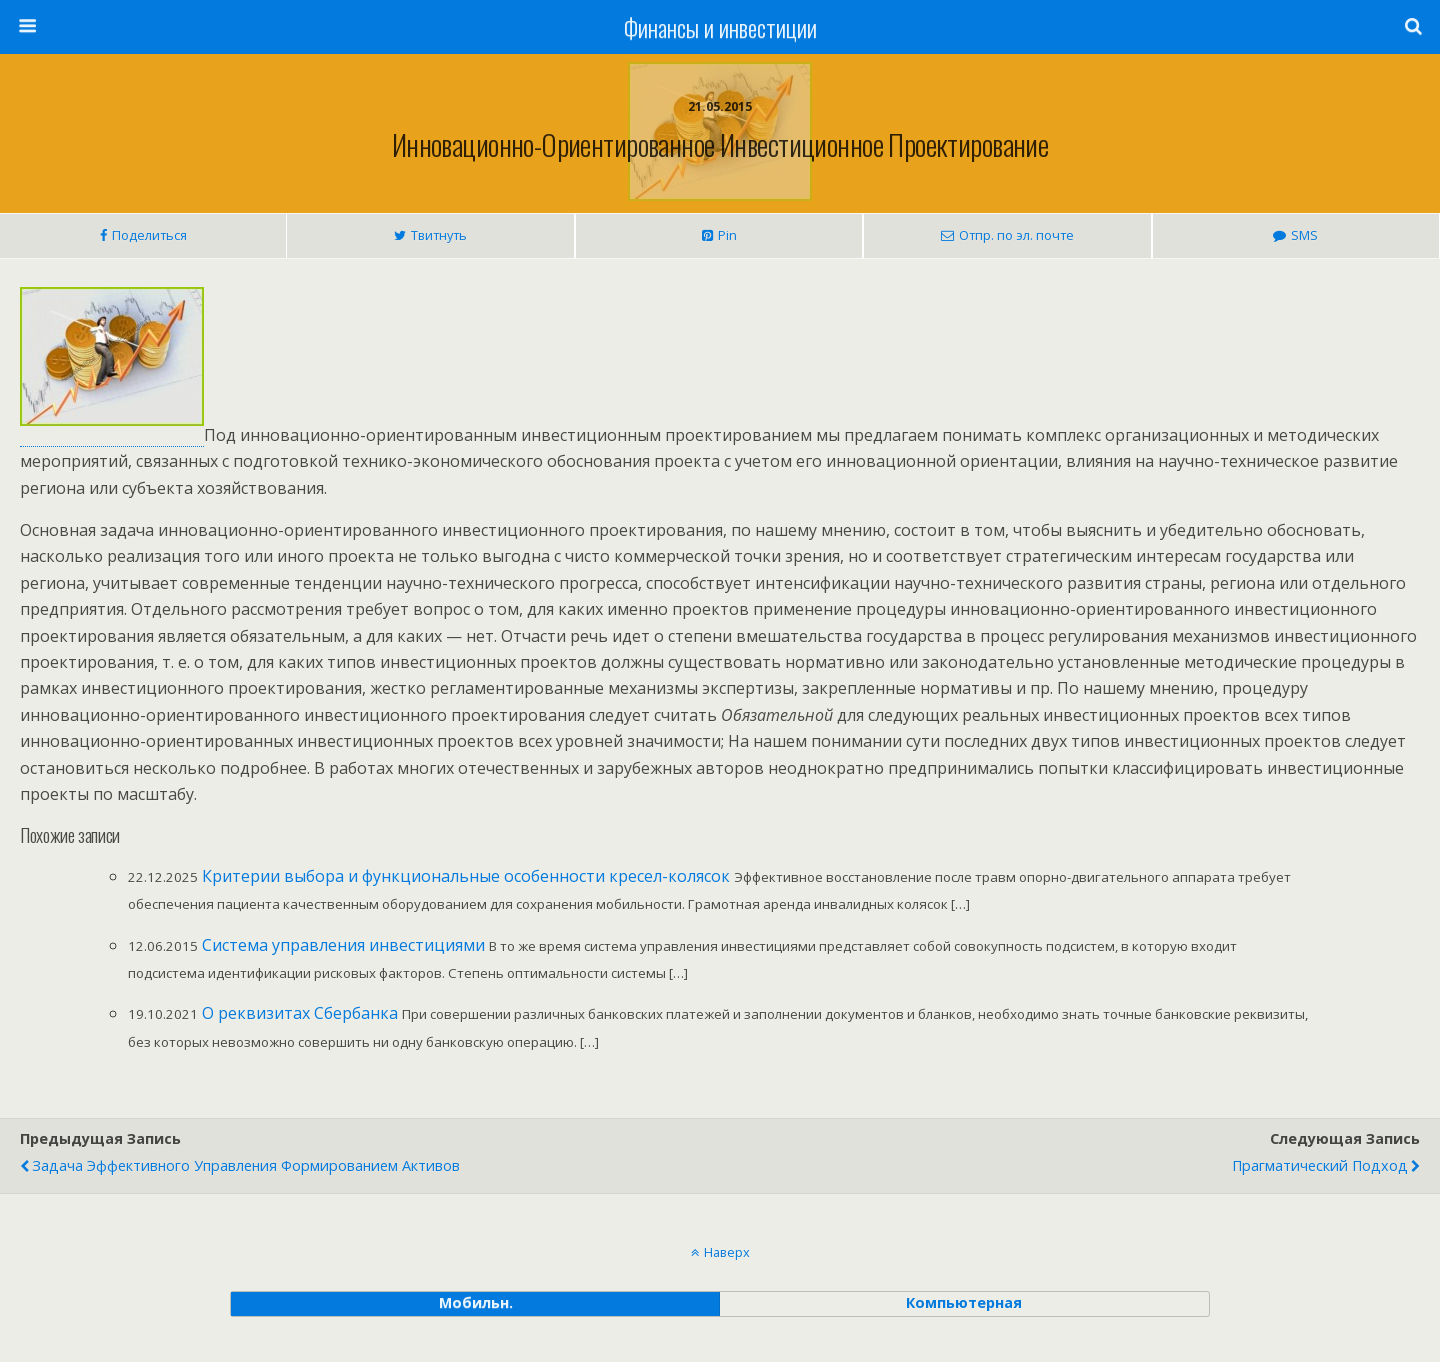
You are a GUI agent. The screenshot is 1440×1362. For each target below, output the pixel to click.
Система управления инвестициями (343, 945)
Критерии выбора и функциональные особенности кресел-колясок (466, 876)
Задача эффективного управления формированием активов (246, 1165)
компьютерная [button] (964, 1302)
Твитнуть (439, 235)
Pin (727, 235)
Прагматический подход (1320, 1165)
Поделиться (149, 235)
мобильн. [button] (476, 1302)
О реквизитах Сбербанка (300, 1013)
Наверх (727, 1252)
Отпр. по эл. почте (1016, 235)
